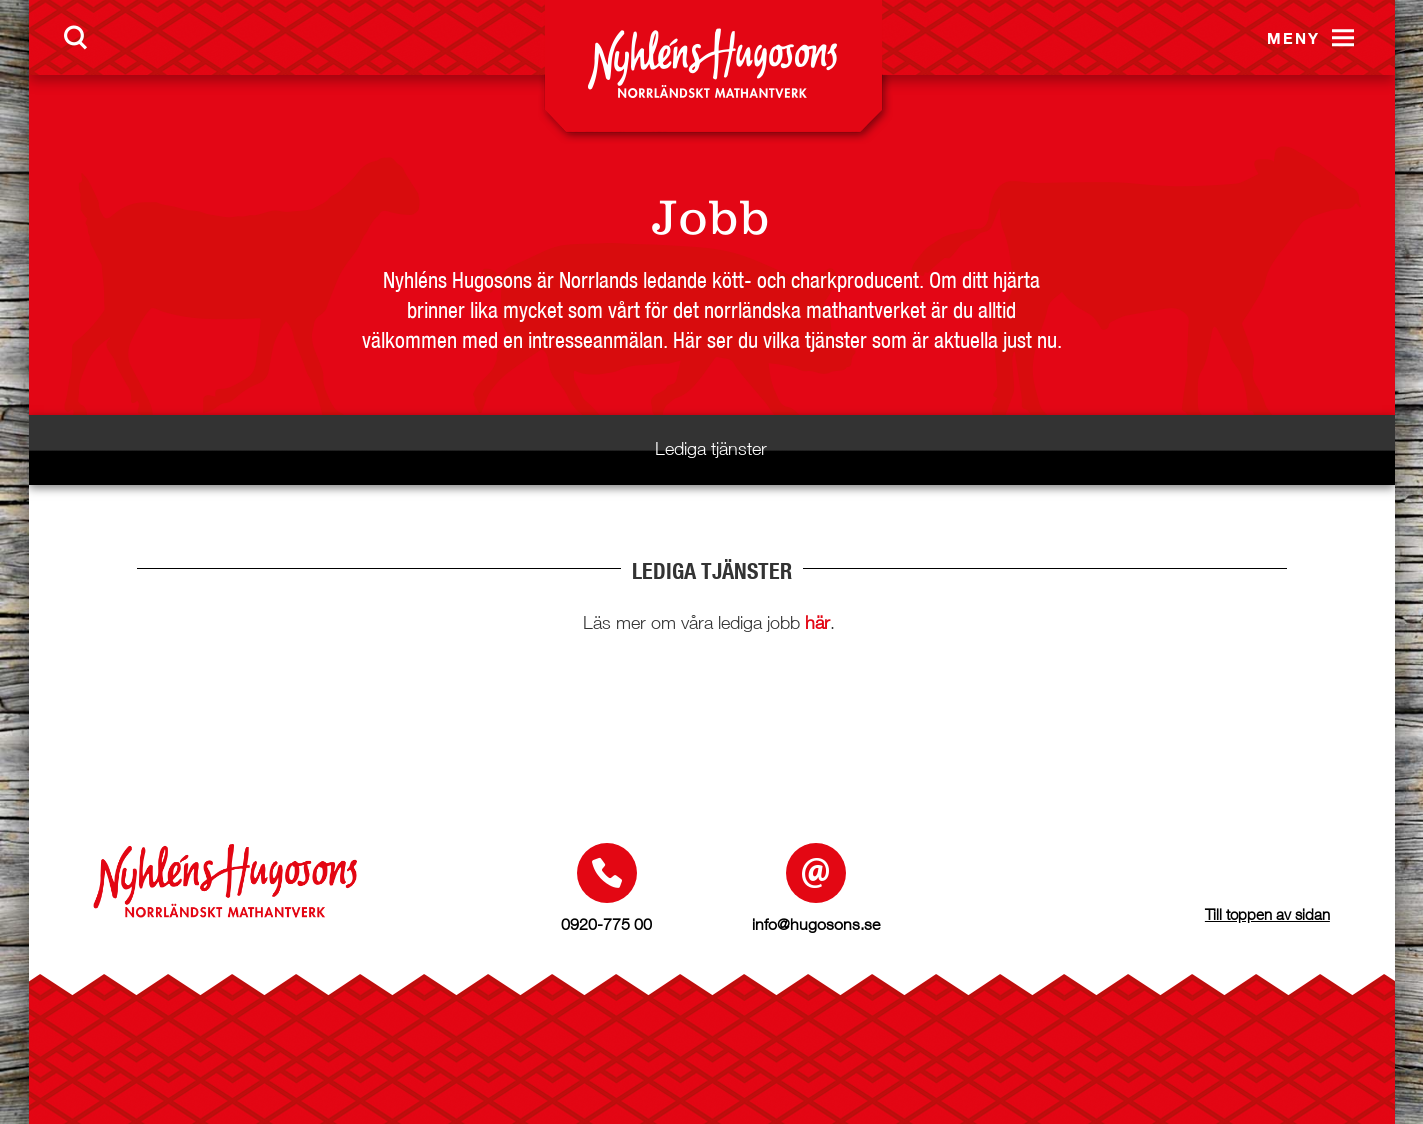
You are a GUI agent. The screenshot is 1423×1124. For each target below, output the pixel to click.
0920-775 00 (606, 924)
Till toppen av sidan (1267, 914)
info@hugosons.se (816, 924)
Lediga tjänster (711, 448)
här (817, 622)
